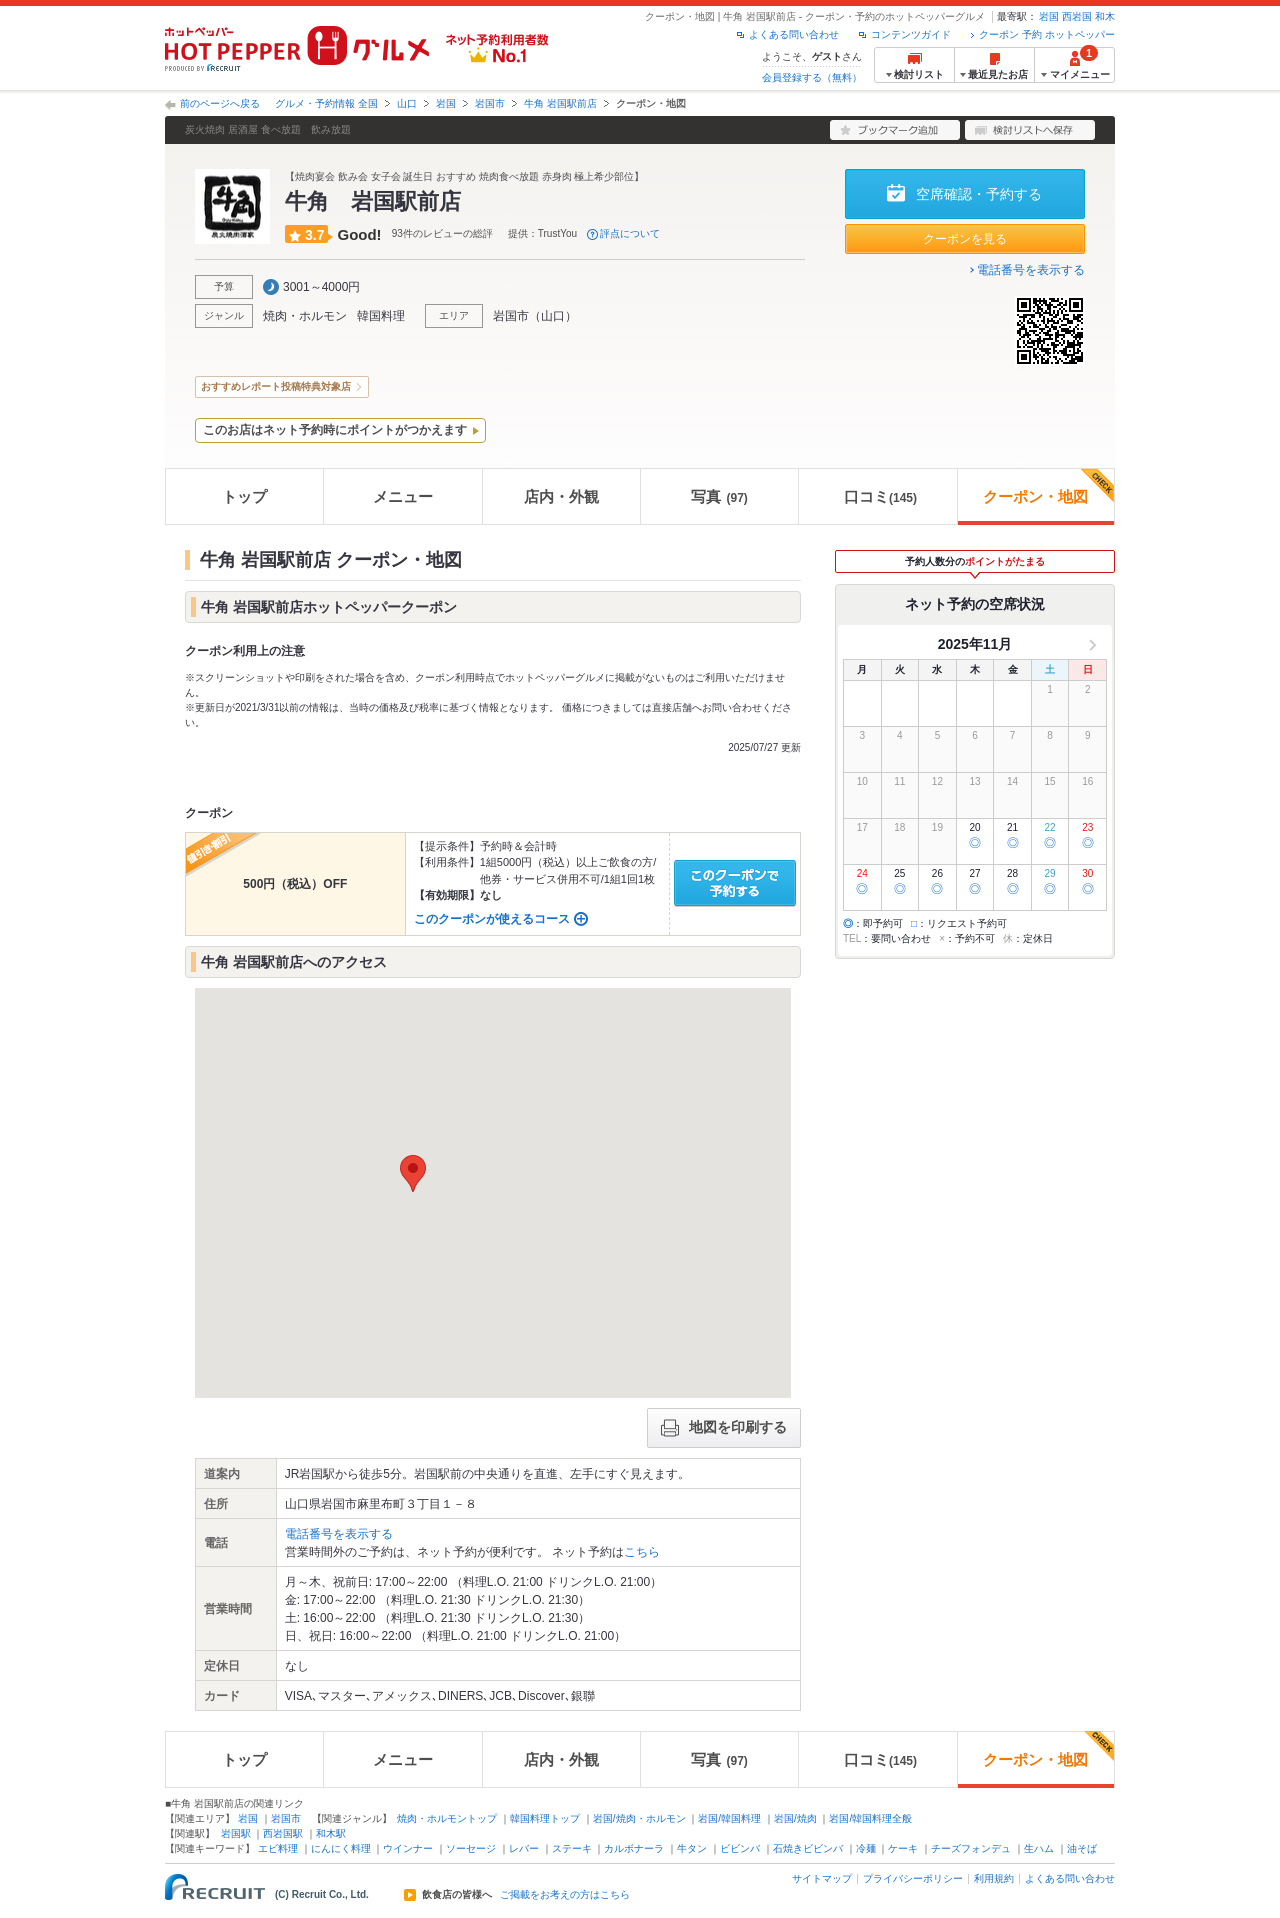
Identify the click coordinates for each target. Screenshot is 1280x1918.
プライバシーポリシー (913, 1878)
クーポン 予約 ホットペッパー (1047, 34)
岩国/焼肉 (795, 1818)
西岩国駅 (283, 1833)
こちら (642, 1552)
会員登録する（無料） (812, 77)
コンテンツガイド (911, 34)
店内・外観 (561, 496)
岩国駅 (236, 1833)
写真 (719, 496)
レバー (524, 1848)
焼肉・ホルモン (305, 316)
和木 (1105, 16)
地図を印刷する (724, 1428)
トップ (244, 496)
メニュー (403, 496)
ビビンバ (740, 1848)
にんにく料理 (341, 1848)
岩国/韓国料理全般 (870, 1818)
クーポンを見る (965, 239)
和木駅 (331, 1833)
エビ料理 (278, 1848)
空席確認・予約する (979, 194)
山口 (407, 103)
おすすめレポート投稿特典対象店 (276, 386)
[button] (413, 1173)
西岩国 (1077, 16)
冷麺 (866, 1848)
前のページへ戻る (220, 103)
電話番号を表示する (1031, 270)
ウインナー (408, 1848)
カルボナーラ (634, 1848)
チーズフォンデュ (971, 1848)
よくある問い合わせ (794, 34)
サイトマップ (822, 1878)
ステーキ (572, 1848)
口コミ (880, 496)
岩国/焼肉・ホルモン (639, 1818)
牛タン (692, 1848)
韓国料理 (381, 316)
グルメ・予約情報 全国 (326, 103)
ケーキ (903, 1848)
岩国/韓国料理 (729, 1818)
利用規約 (994, 1878)
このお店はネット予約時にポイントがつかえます (335, 430)
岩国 (1049, 16)
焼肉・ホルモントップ (447, 1818)
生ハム (1039, 1848)
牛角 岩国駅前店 (560, 103)
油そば (1082, 1848)
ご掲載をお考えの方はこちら (565, 1895)
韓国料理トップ (545, 1818)
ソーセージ (471, 1848)
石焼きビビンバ (808, 1848)
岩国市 (490, 103)
